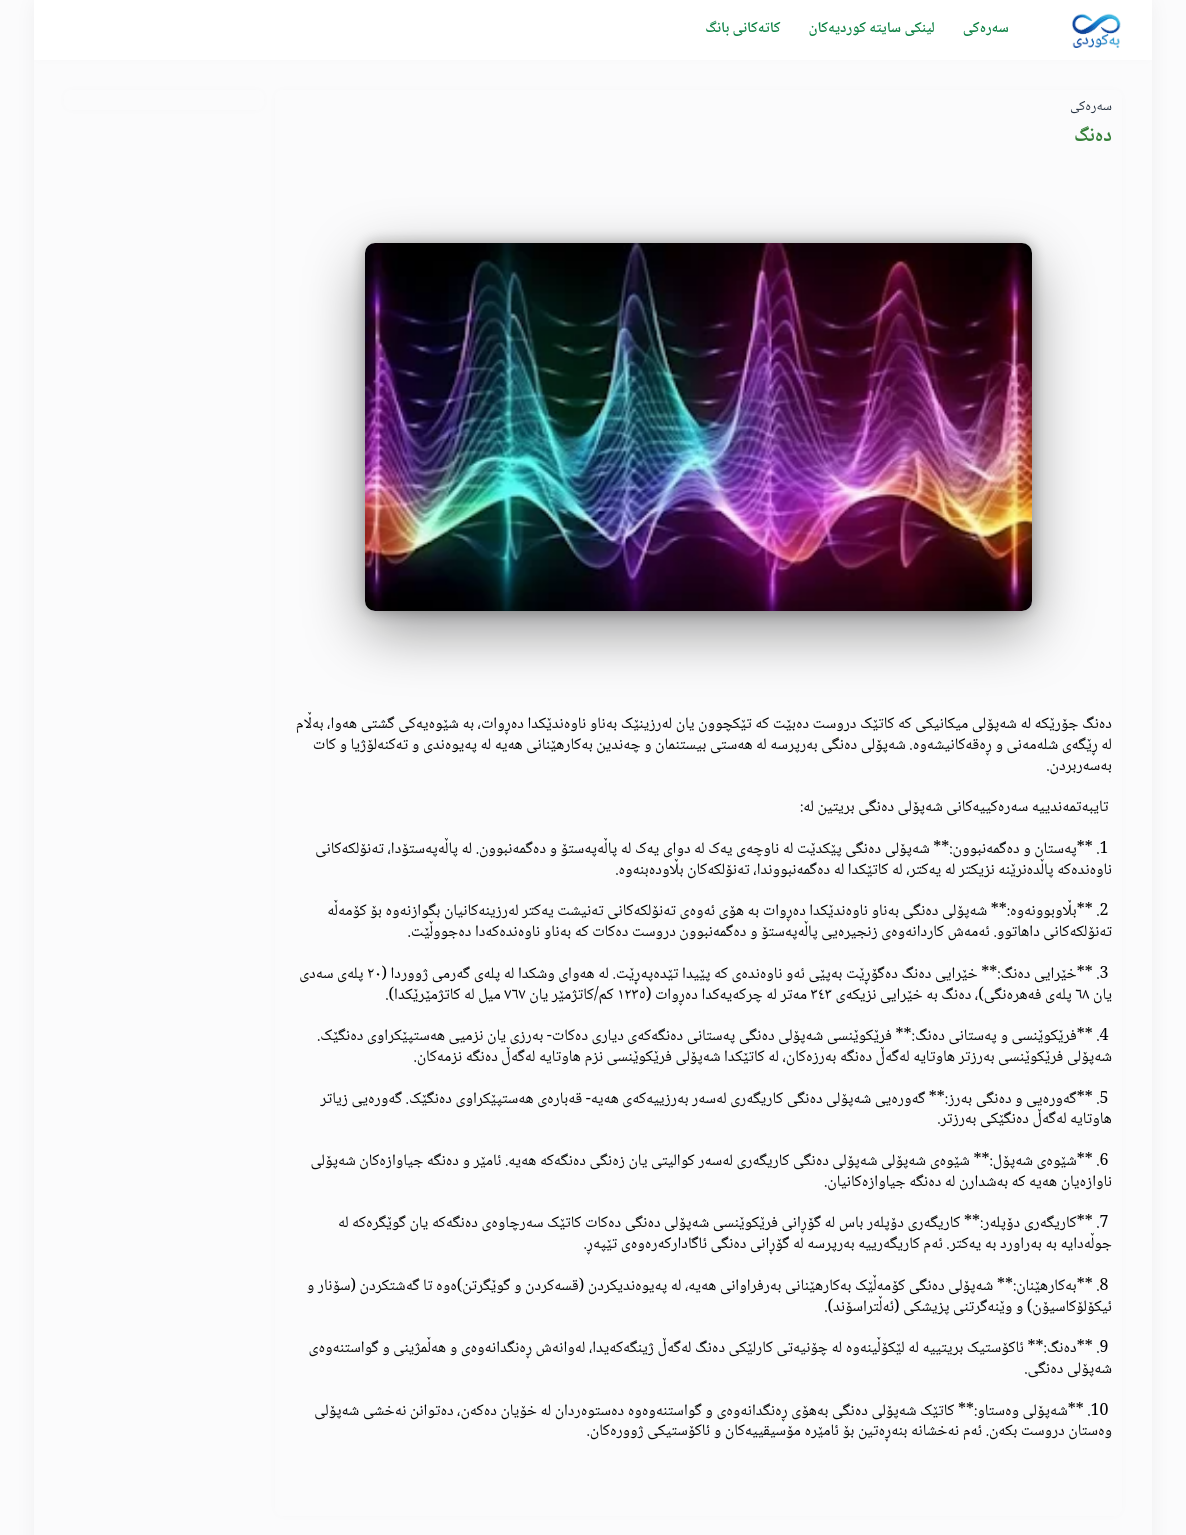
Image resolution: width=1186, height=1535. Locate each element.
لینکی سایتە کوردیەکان (871, 29)
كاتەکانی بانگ (742, 29)
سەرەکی (986, 29)
